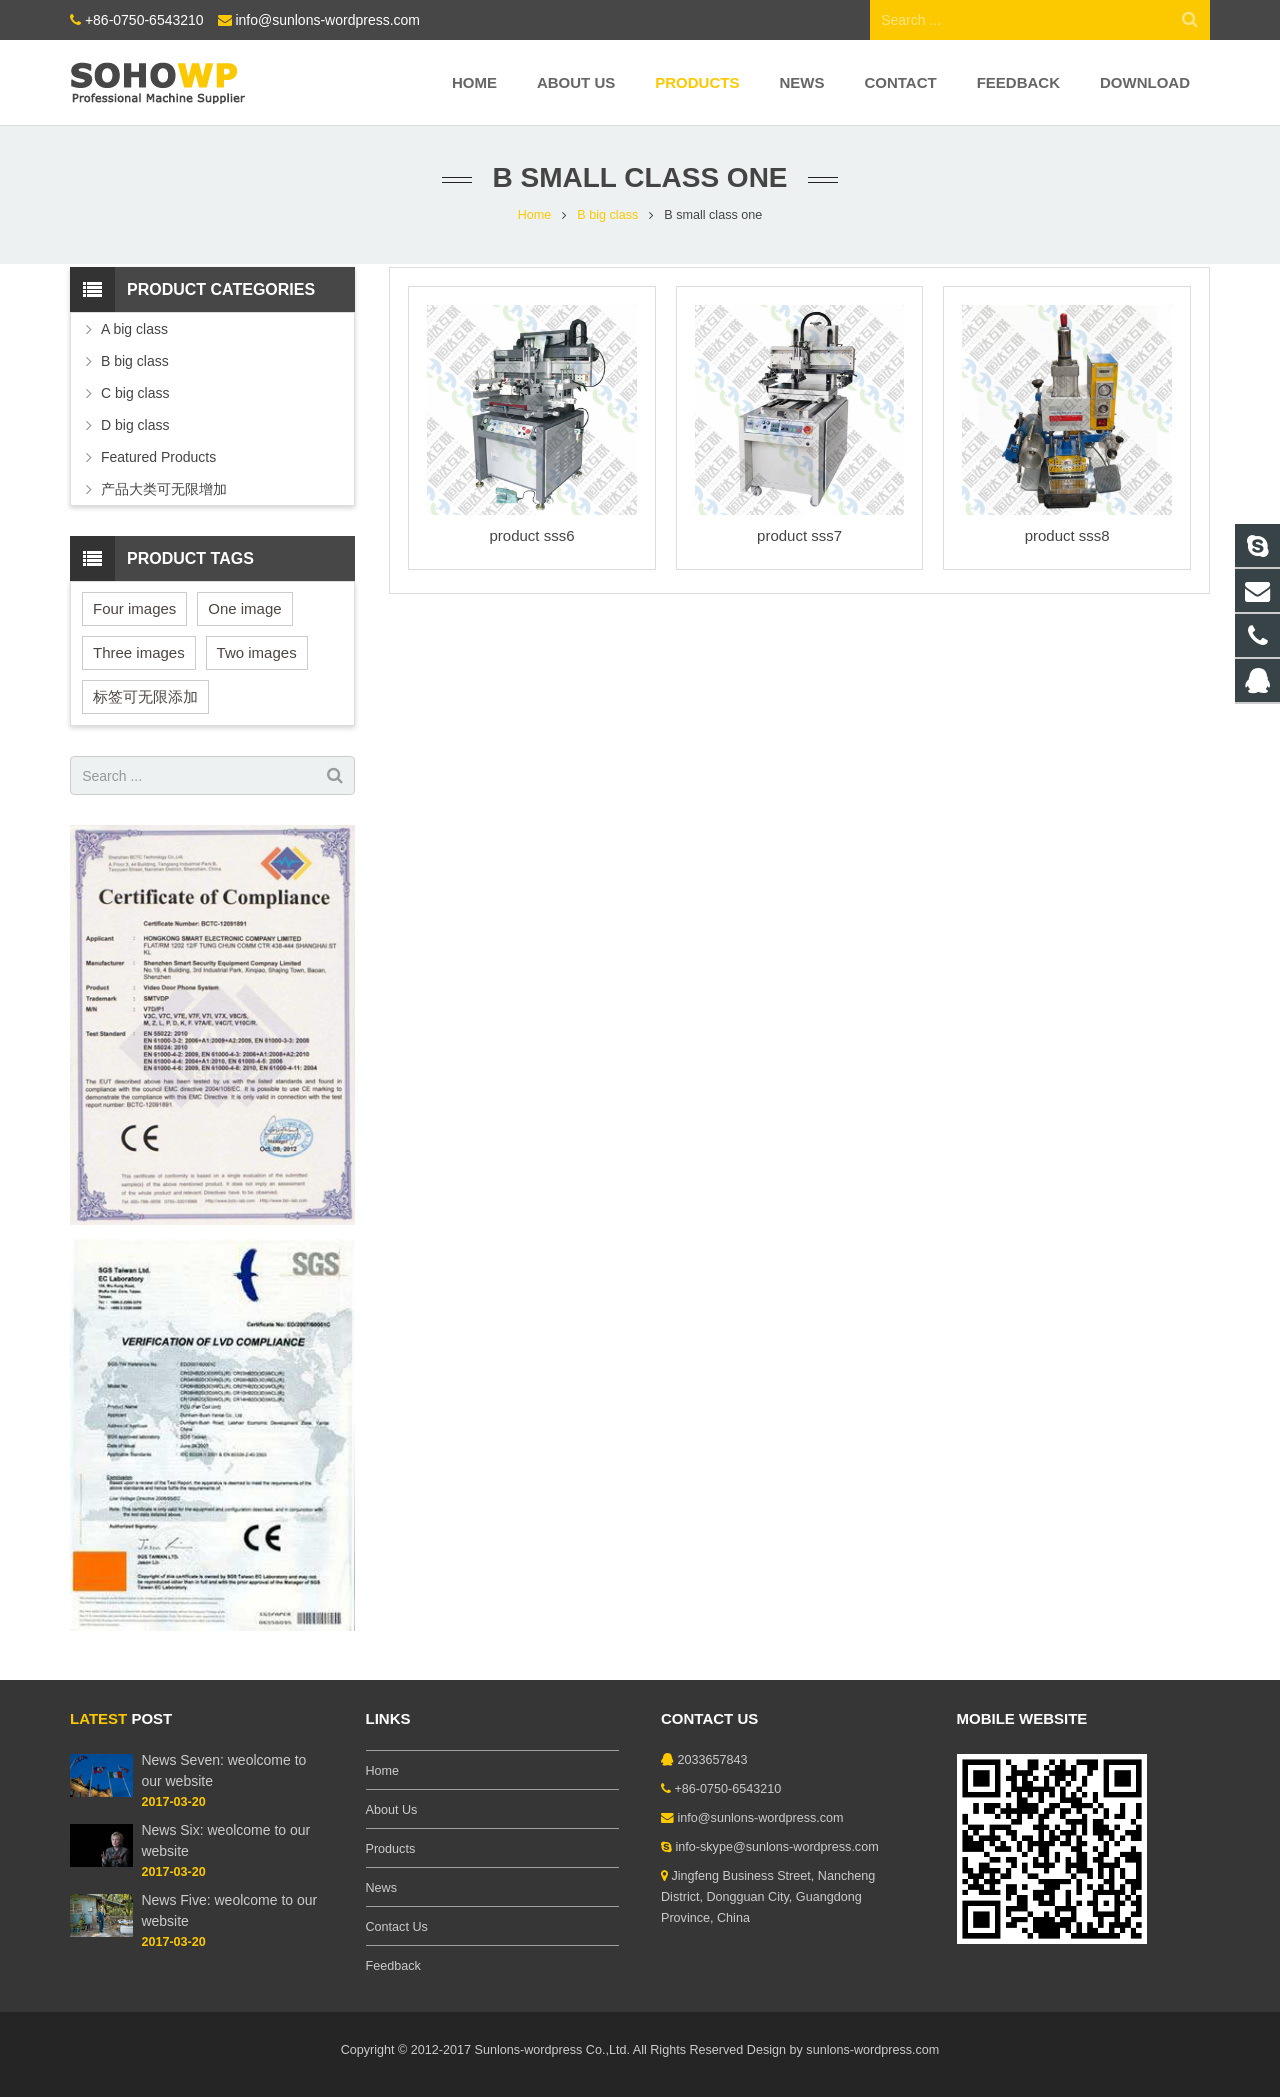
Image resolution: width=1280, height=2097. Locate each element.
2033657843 (713, 1760)
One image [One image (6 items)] (244, 608)
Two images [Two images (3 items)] (257, 652)
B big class (607, 215)
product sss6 (531, 535)
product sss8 (1067, 535)
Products (391, 1849)
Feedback (393, 1966)
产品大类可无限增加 (164, 489)
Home (535, 215)
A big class (134, 329)
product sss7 (799, 535)
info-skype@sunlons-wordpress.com (777, 1847)
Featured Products (158, 457)
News (382, 1888)
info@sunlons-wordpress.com (327, 20)
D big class (135, 425)
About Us (392, 1810)
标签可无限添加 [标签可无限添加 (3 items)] (145, 696)
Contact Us (397, 1927)
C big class (135, 393)
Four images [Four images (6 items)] (134, 608)
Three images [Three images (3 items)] (139, 652)
